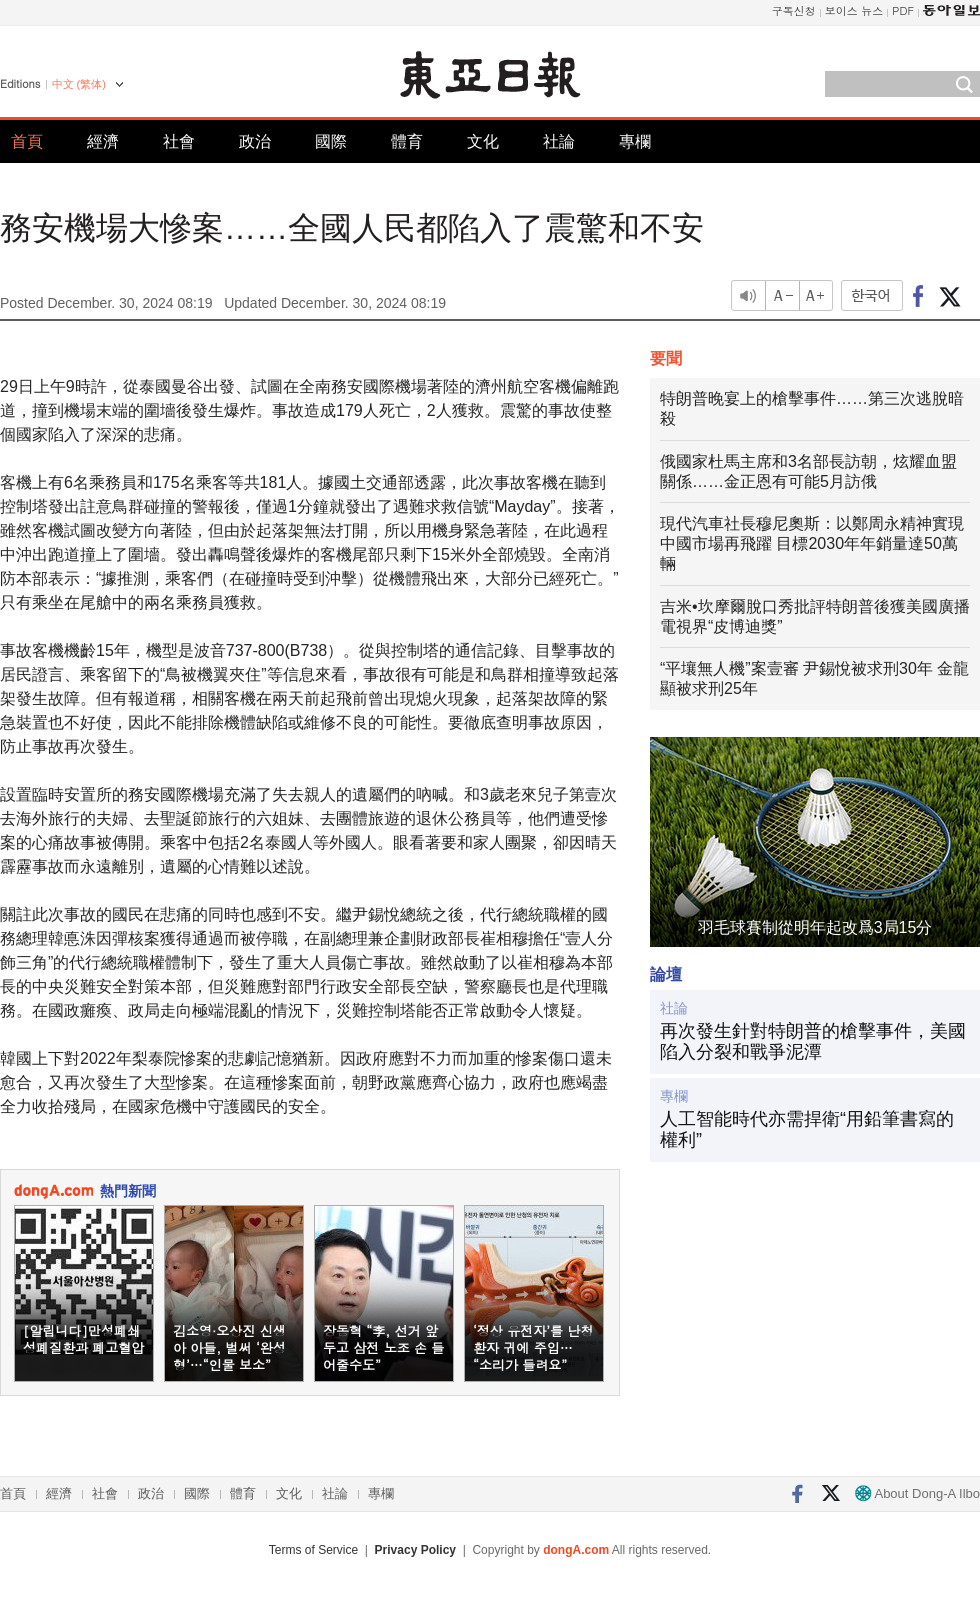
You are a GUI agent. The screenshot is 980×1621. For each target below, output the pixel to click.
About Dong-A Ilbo (917, 1493)
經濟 (103, 141)
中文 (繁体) (79, 84)
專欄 (635, 141)
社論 (559, 141)
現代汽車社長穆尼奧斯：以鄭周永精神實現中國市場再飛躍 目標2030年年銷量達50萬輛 (812, 543)
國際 (331, 141)
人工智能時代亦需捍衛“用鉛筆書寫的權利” (807, 1130)
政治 (255, 141)
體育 (407, 141)
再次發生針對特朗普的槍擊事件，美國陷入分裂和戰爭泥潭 (813, 1042)
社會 (179, 141)
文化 (483, 141)
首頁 (27, 141)
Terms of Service (313, 1550)
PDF (903, 10)
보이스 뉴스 (854, 10)
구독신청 (794, 10)
